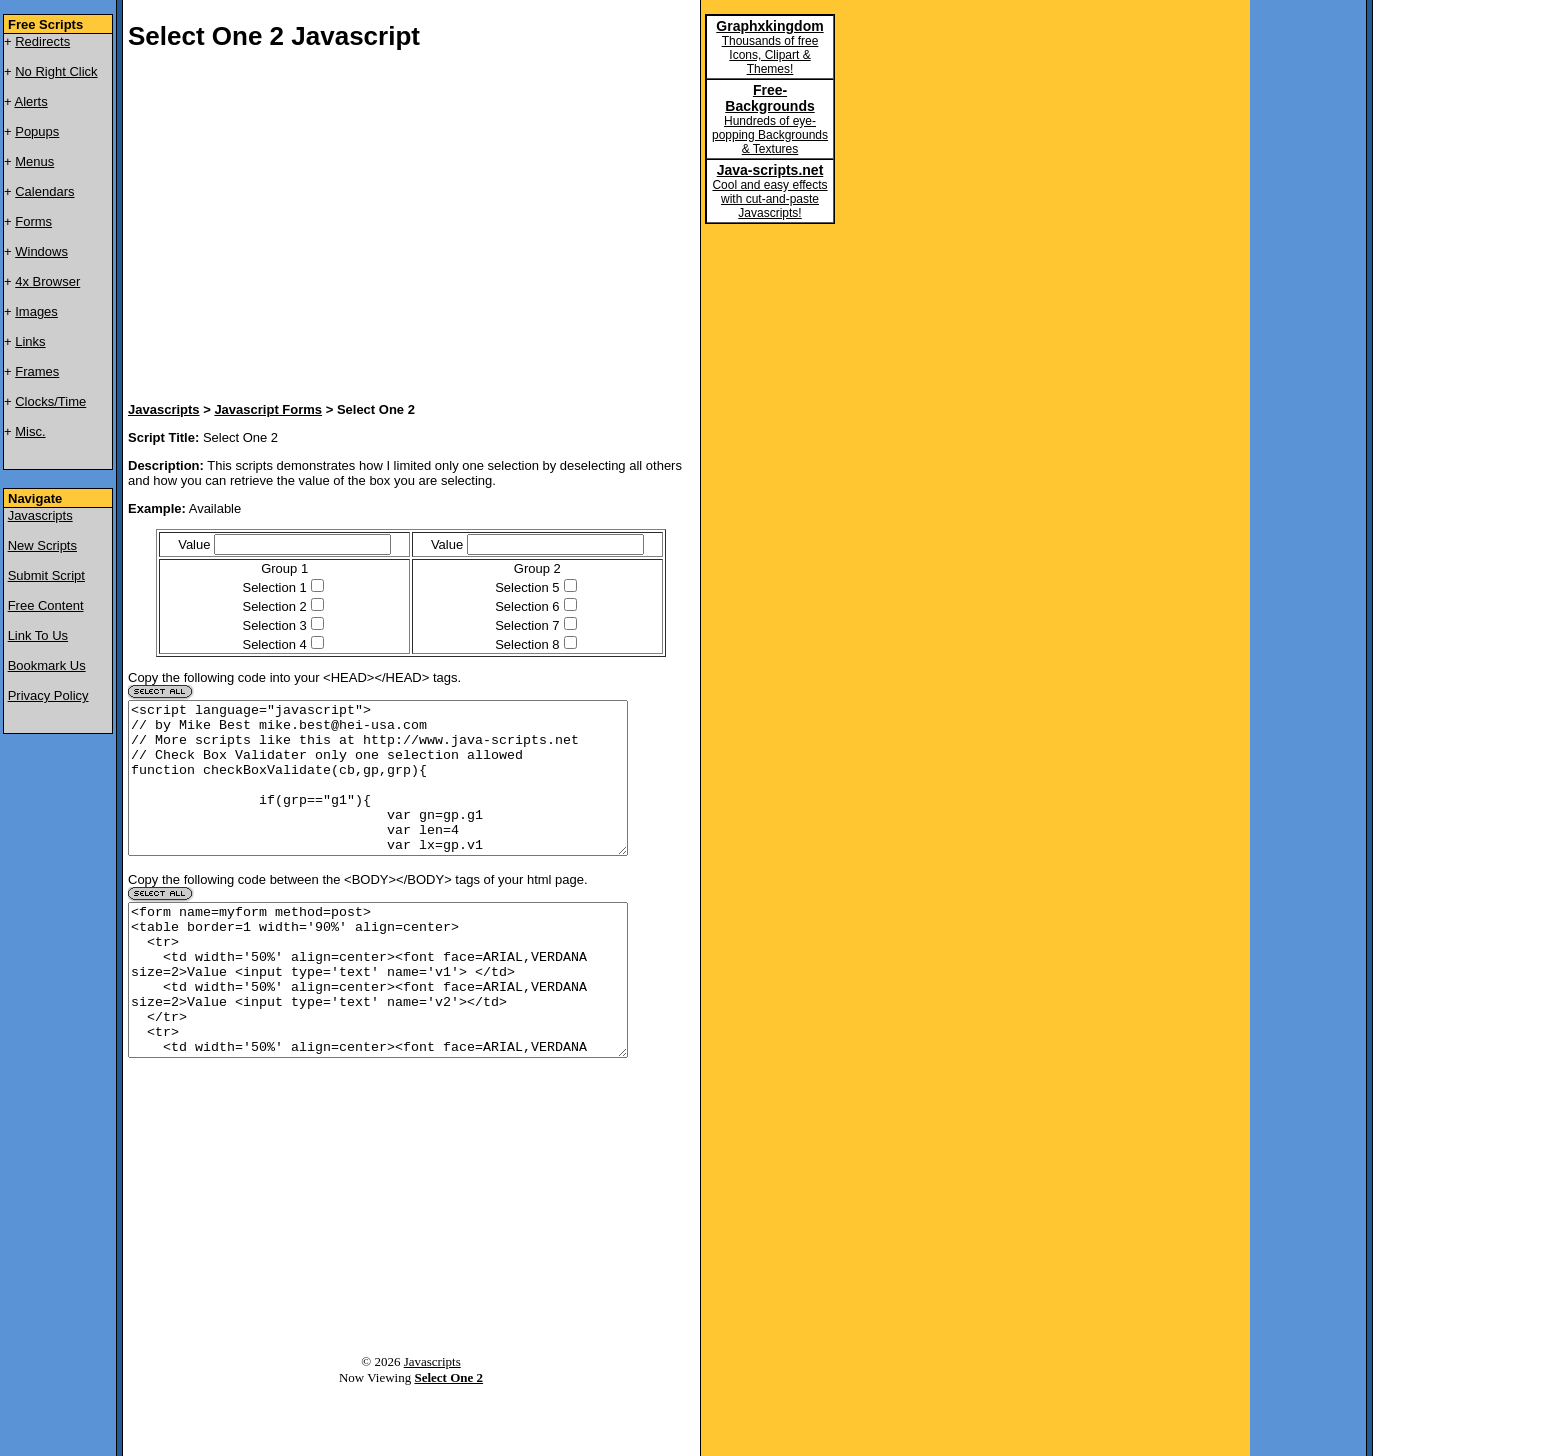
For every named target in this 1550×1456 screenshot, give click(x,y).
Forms (33, 221)
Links (30, 341)
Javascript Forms (268, 409)
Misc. (30, 431)
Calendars (44, 191)
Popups (37, 131)
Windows (41, 251)
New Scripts (42, 545)
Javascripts (40, 515)
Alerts (31, 101)
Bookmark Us (47, 665)
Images (36, 311)
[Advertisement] (368, 229)
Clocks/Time (50, 401)
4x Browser (47, 281)
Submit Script (46, 575)
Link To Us (38, 635)
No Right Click (56, 71)
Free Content (46, 605)
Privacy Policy (48, 695)
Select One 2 (448, 1437)
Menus (34, 161)
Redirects (42, 41)
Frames (37, 371)
